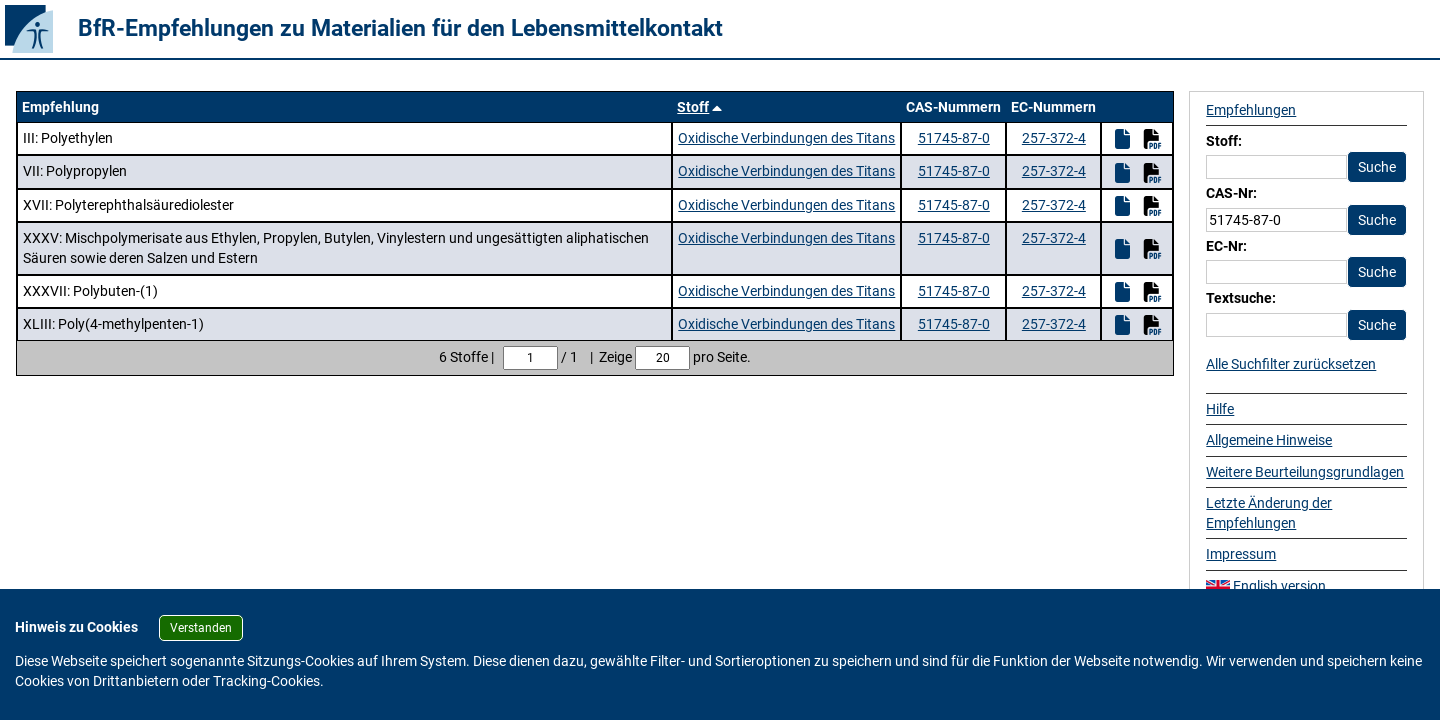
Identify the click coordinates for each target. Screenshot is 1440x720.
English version (1266, 586)
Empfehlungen (1251, 110)
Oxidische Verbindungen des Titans (786, 138)
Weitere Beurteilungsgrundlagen (1305, 472)
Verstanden (201, 628)
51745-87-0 (954, 138)
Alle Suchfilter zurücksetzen (1291, 364)
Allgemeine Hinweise (1269, 440)
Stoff (693, 107)
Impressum (1241, 554)
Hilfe (1220, 409)
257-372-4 (1054, 138)
